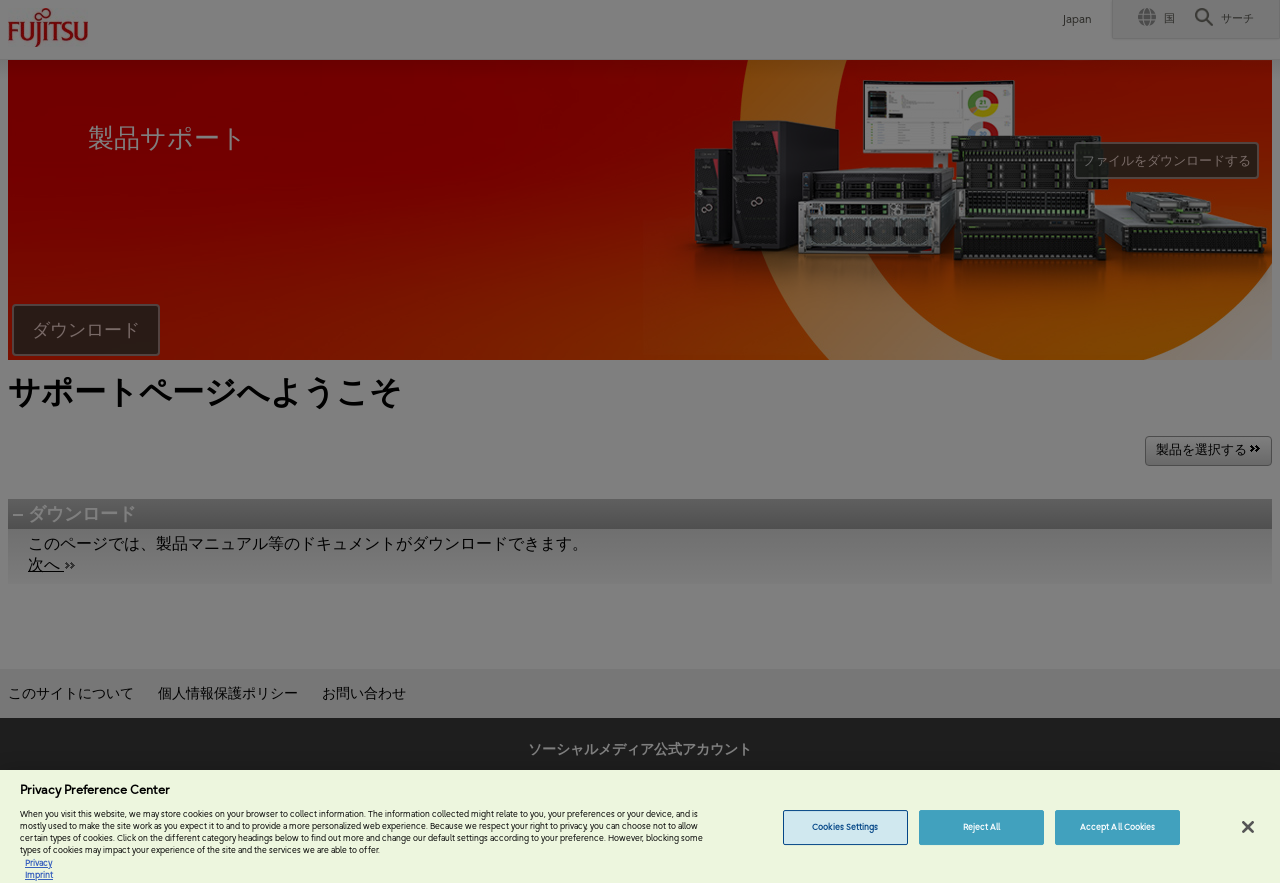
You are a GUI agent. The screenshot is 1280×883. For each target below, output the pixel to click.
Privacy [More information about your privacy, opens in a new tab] (38, 874)
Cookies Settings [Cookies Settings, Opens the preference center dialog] (845, 838)
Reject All (982, 838)
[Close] (1248, 838)
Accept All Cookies (1117, 838)
